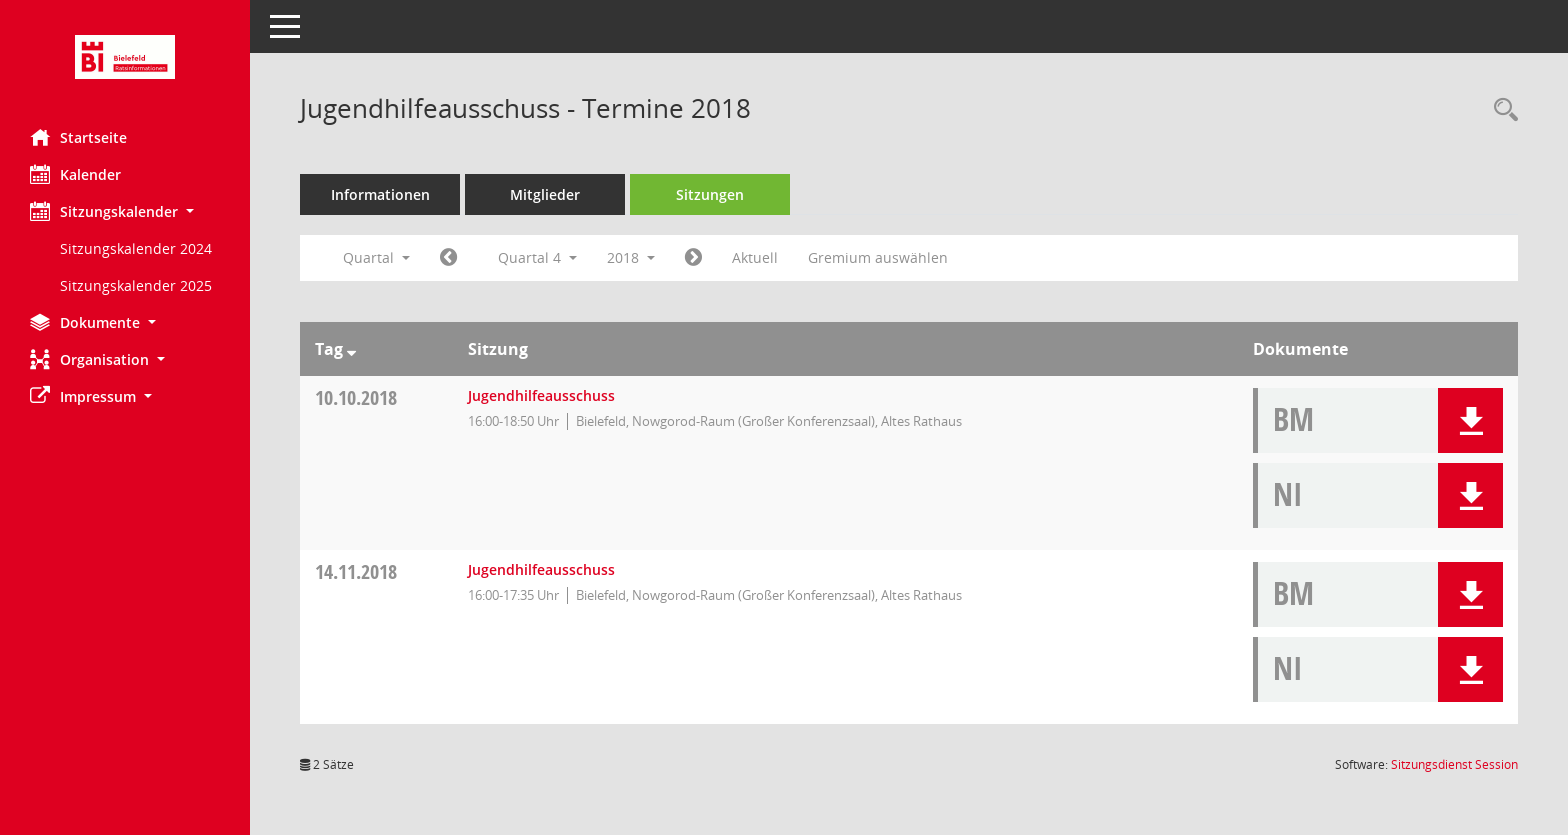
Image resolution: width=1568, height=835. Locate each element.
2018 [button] (631, 257)
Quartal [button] (376, 257)
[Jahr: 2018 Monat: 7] (448, 258)
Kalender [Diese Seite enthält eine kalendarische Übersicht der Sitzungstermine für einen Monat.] (75, 174)
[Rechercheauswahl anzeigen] (1501, 110)
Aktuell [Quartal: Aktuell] (755, 257)
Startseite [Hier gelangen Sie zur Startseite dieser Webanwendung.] (78, 137)
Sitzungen (710, 194)
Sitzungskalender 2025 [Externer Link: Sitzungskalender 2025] (136, 285)
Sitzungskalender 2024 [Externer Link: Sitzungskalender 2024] (136, 248)
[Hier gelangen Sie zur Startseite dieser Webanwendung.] (125, 57)
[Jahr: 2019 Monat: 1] (693, 258)
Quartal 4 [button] (537, 257)
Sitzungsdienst (1454, 764)
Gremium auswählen (878, 257)
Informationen (380, 194)
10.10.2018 (356, 397)
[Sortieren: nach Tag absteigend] (351, 349)
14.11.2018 (356, 571)
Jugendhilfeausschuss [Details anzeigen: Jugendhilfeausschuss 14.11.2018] (541, 569)
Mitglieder (545, 194)
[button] (125, 211)
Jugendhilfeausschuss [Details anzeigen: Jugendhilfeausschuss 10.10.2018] (541, 395)
